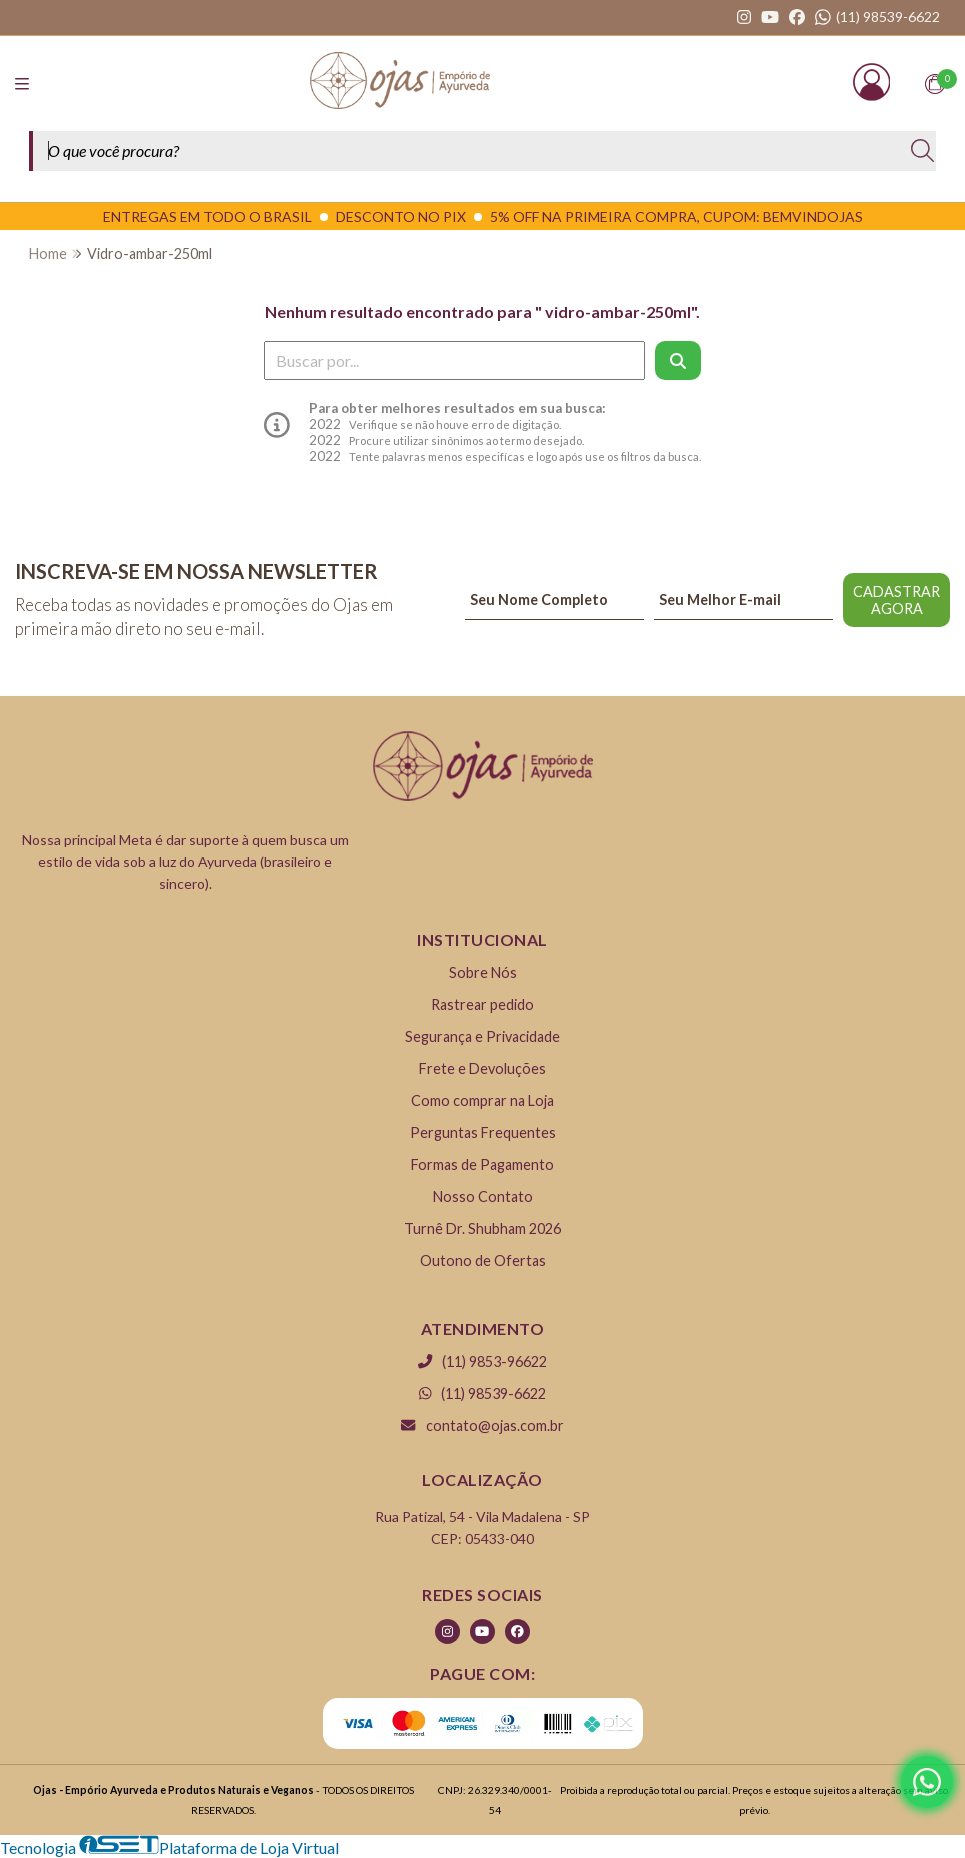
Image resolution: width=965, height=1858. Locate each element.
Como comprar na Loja (482, 1100)
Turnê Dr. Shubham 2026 (482, 1228)
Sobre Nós (483, 972)
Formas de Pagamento (482, 1164)
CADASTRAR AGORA (896, 600)
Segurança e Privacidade (482, 1036)
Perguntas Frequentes (483, 1132)
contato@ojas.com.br (482, 1425)
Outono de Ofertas (483, 1260)
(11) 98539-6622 (483, 1393)
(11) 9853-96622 (482, 1361)
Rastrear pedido (482, 1004)
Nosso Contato (483, 1196)
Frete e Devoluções (482, 1068)
